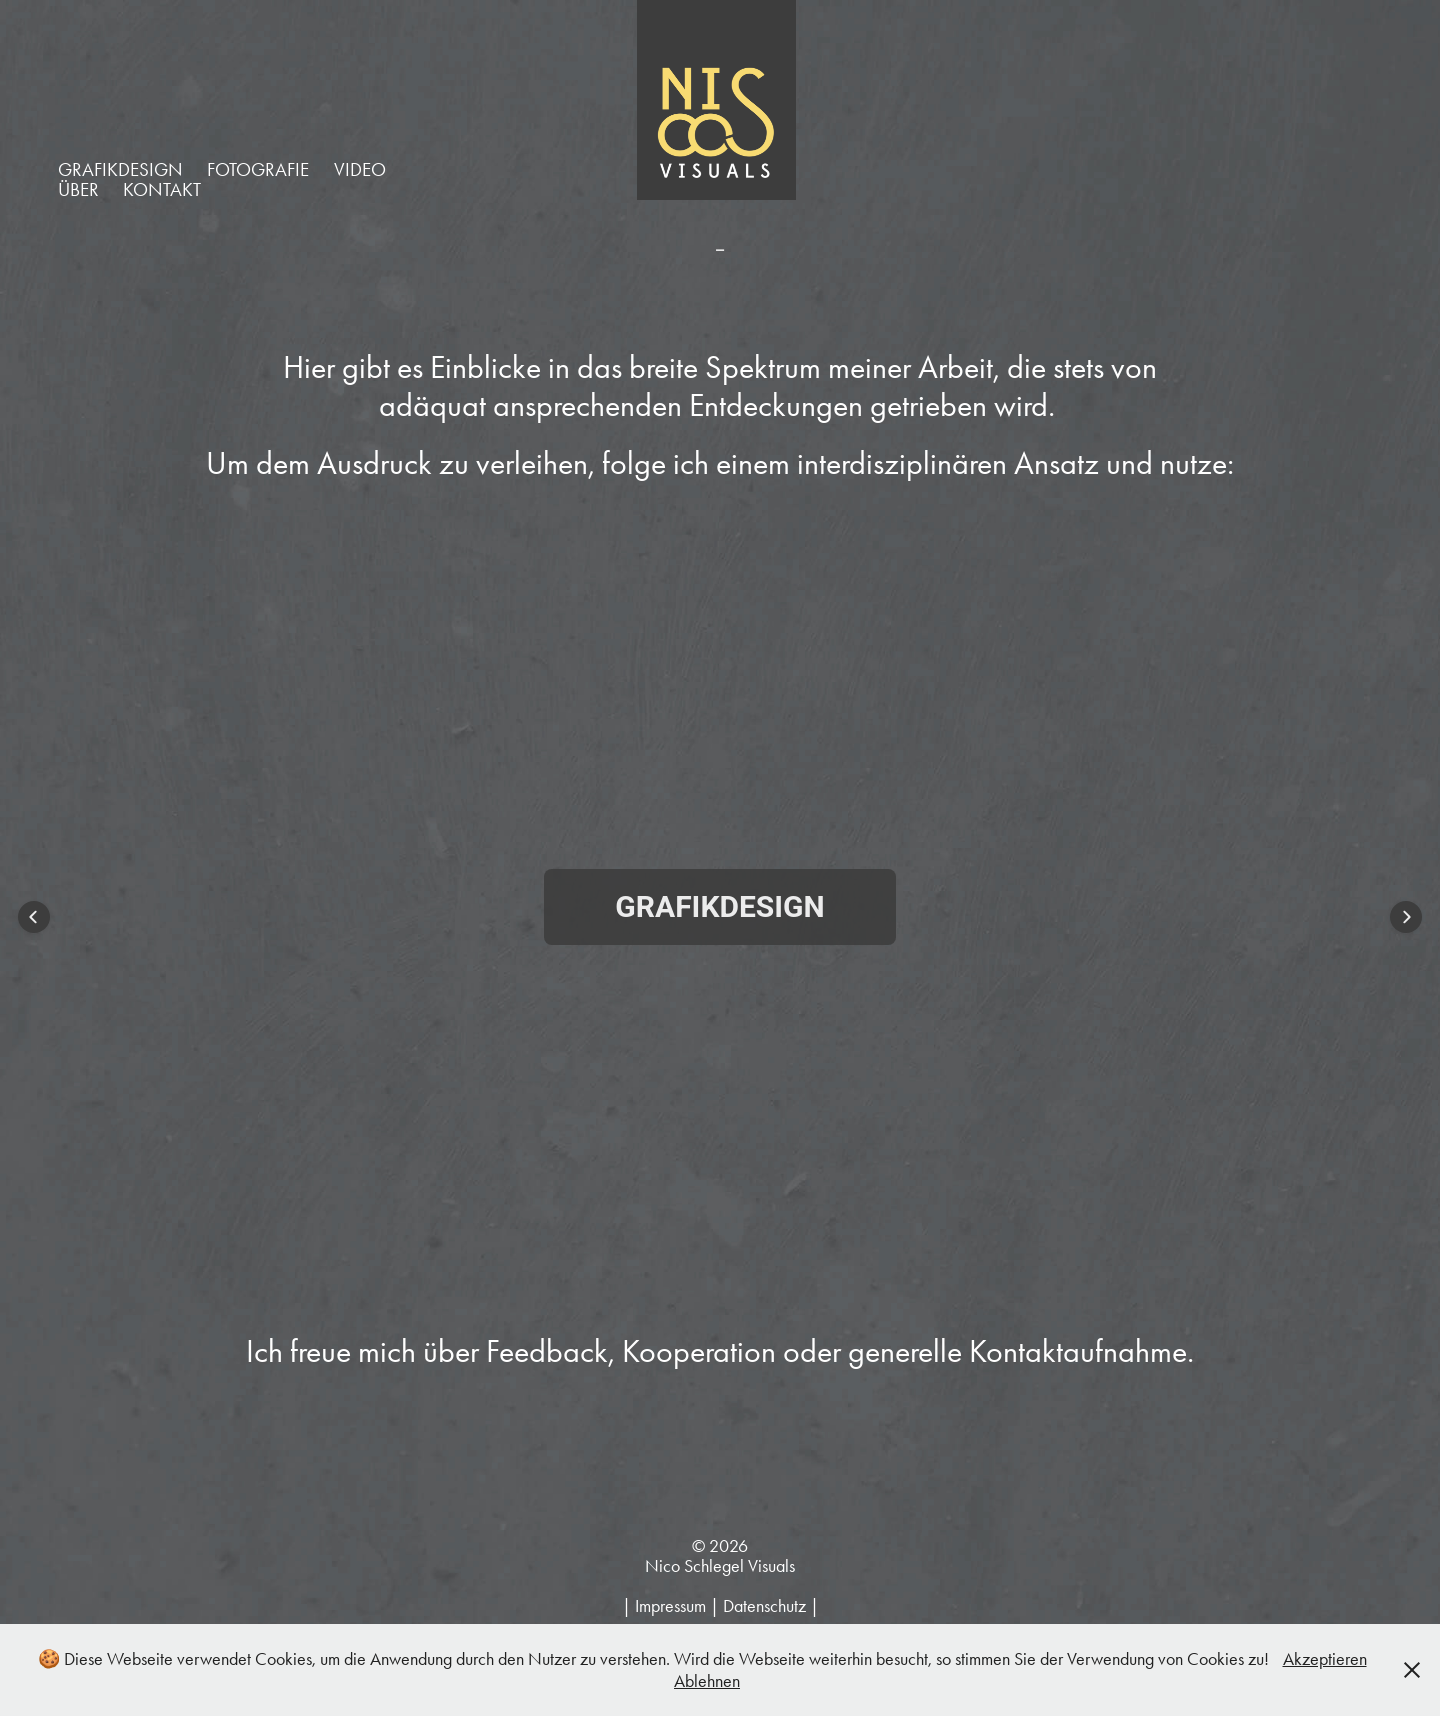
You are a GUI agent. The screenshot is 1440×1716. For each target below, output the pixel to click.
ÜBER (78, 189)
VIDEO (360, 169)
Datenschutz (764, 1606)
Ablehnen (707, 1681)
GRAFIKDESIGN (120, 169)
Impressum (670, 1606)
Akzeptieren (1325, 1659)
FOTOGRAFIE (258, 169)
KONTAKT (162, 189)
